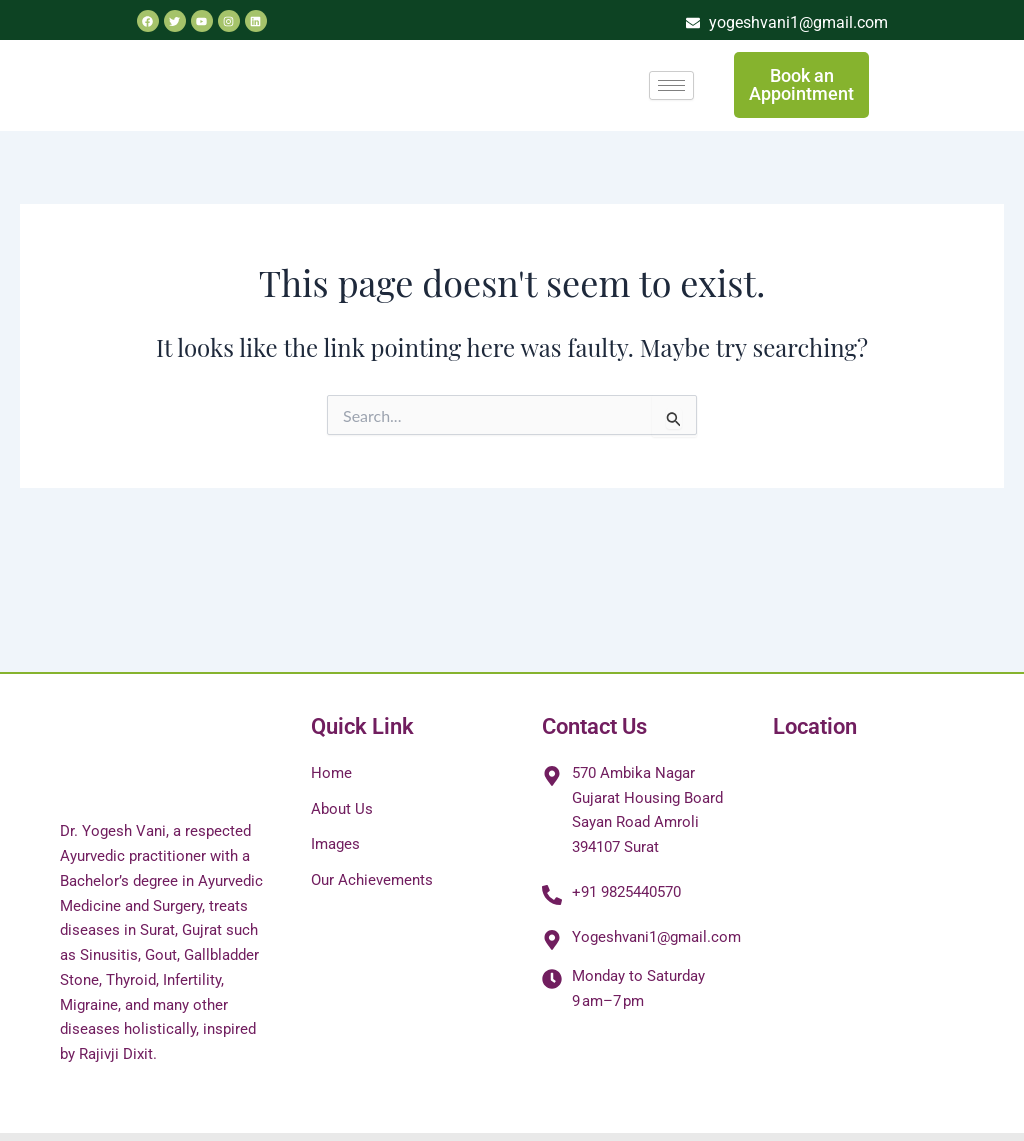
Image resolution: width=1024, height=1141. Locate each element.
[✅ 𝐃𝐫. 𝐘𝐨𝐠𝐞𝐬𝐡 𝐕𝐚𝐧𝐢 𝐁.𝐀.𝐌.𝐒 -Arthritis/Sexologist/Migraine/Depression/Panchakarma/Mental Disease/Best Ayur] (868, 911)
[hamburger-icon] (671, 85)
